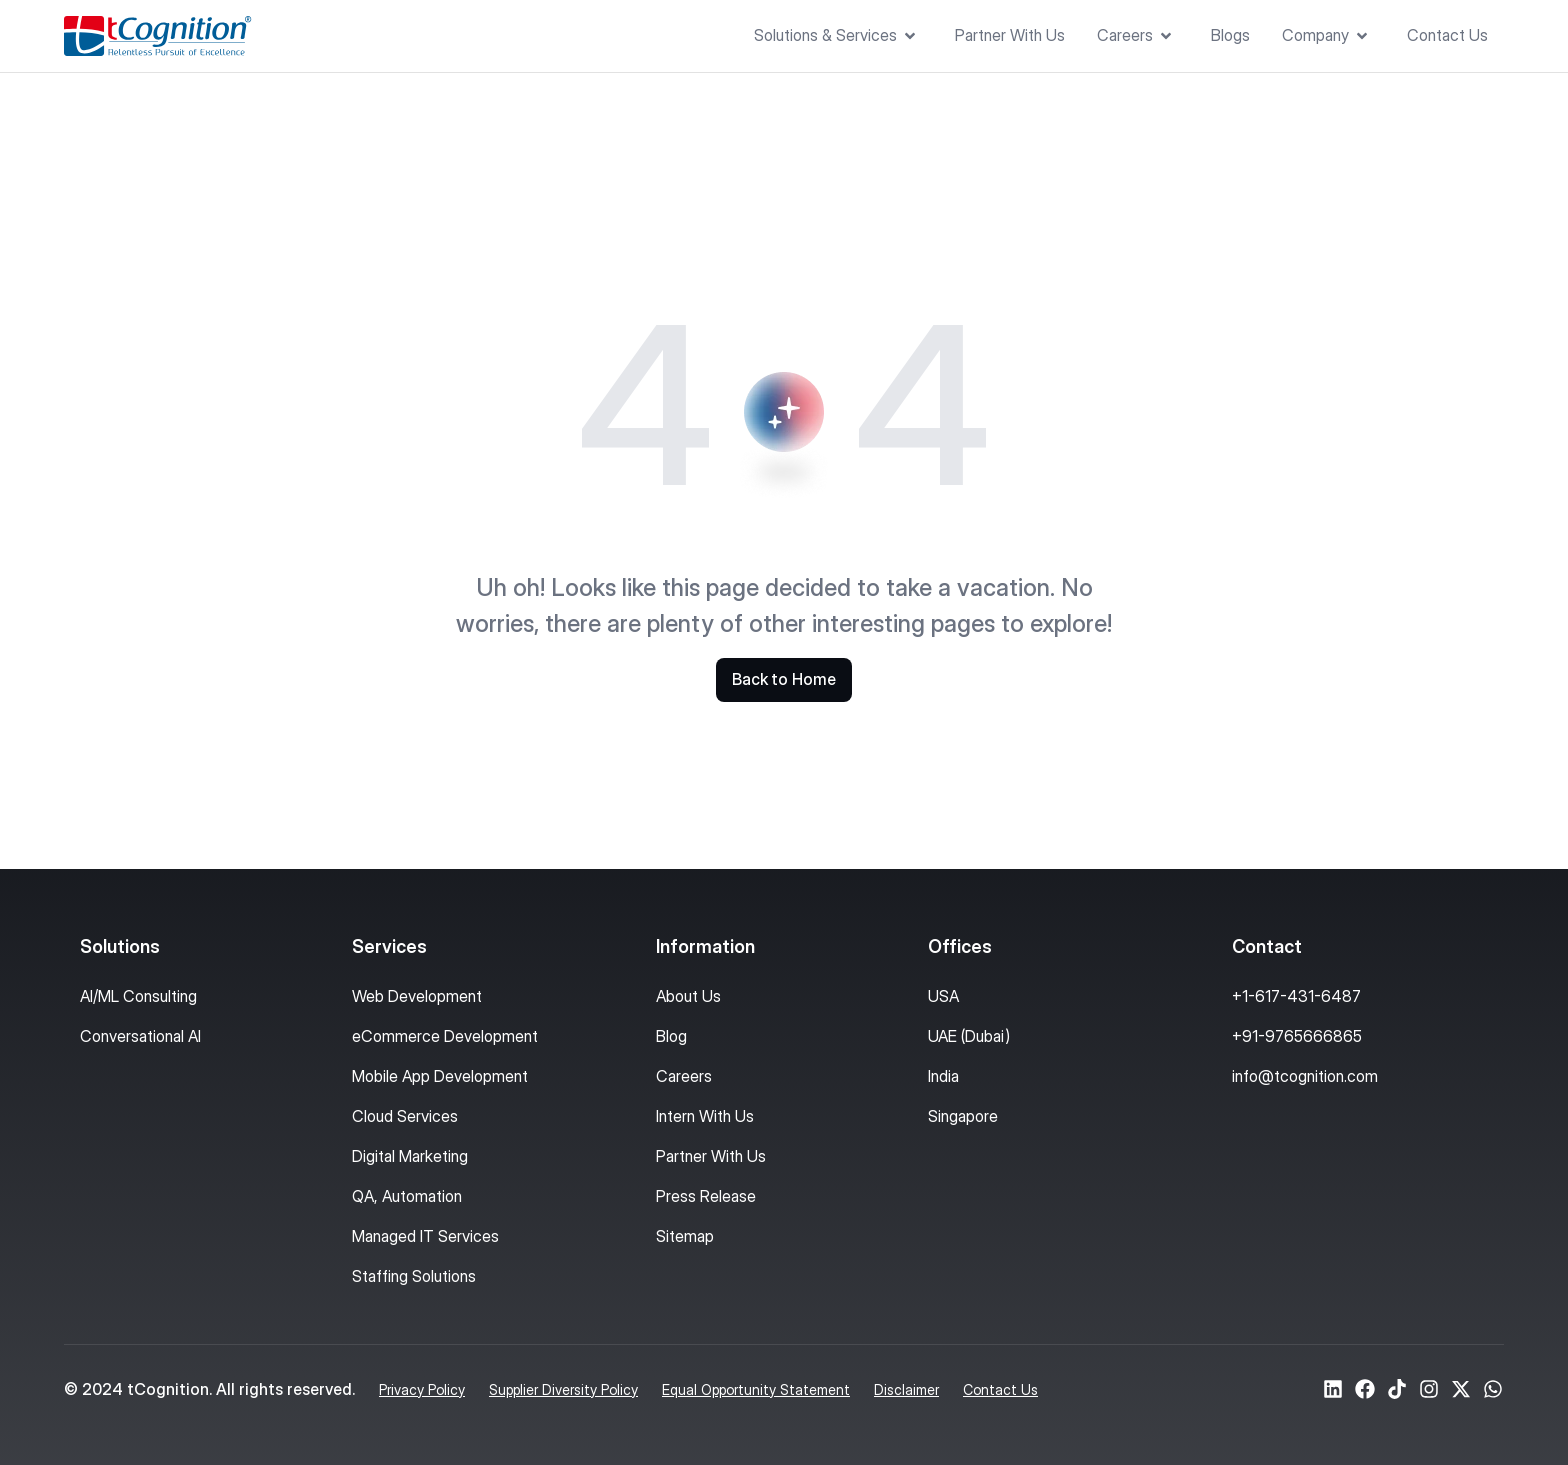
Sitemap (685, 1236)
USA (943, 996)
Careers (684, 1076)
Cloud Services (405, 1116)
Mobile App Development (440, 1076)
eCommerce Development (445, 1036)
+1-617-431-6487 (1296, 996)
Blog (671, 1036)
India (943, 1076)
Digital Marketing (410, 1156)
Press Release (706, 1196)
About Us (688, 996)
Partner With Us (711, 1156)
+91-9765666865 (1297, 1036)
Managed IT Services (425, 1236)
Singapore (963, 1116)
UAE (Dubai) (969, 1036)
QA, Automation (407, 1196)
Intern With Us (705, 1116)
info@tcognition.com (1305, 1076)
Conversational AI (140, 1036)
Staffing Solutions (414, 1276)
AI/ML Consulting (138, 996)
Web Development (417, 996)
